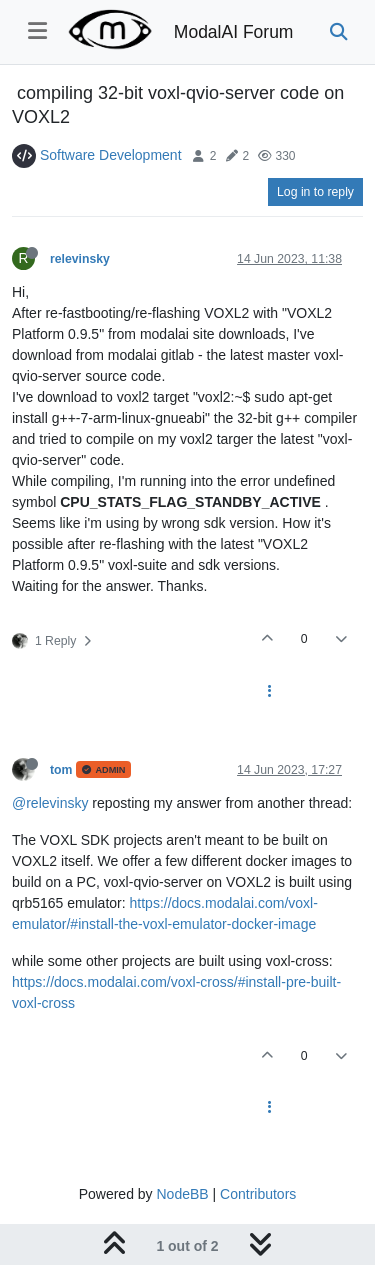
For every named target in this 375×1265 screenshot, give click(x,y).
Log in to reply (315, 192)
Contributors (258, 1194)
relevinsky (80, 259)
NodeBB (182, 1194)
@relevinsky (50, 803)
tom (61, 770)
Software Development (111, 155)
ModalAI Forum (234, 32)
